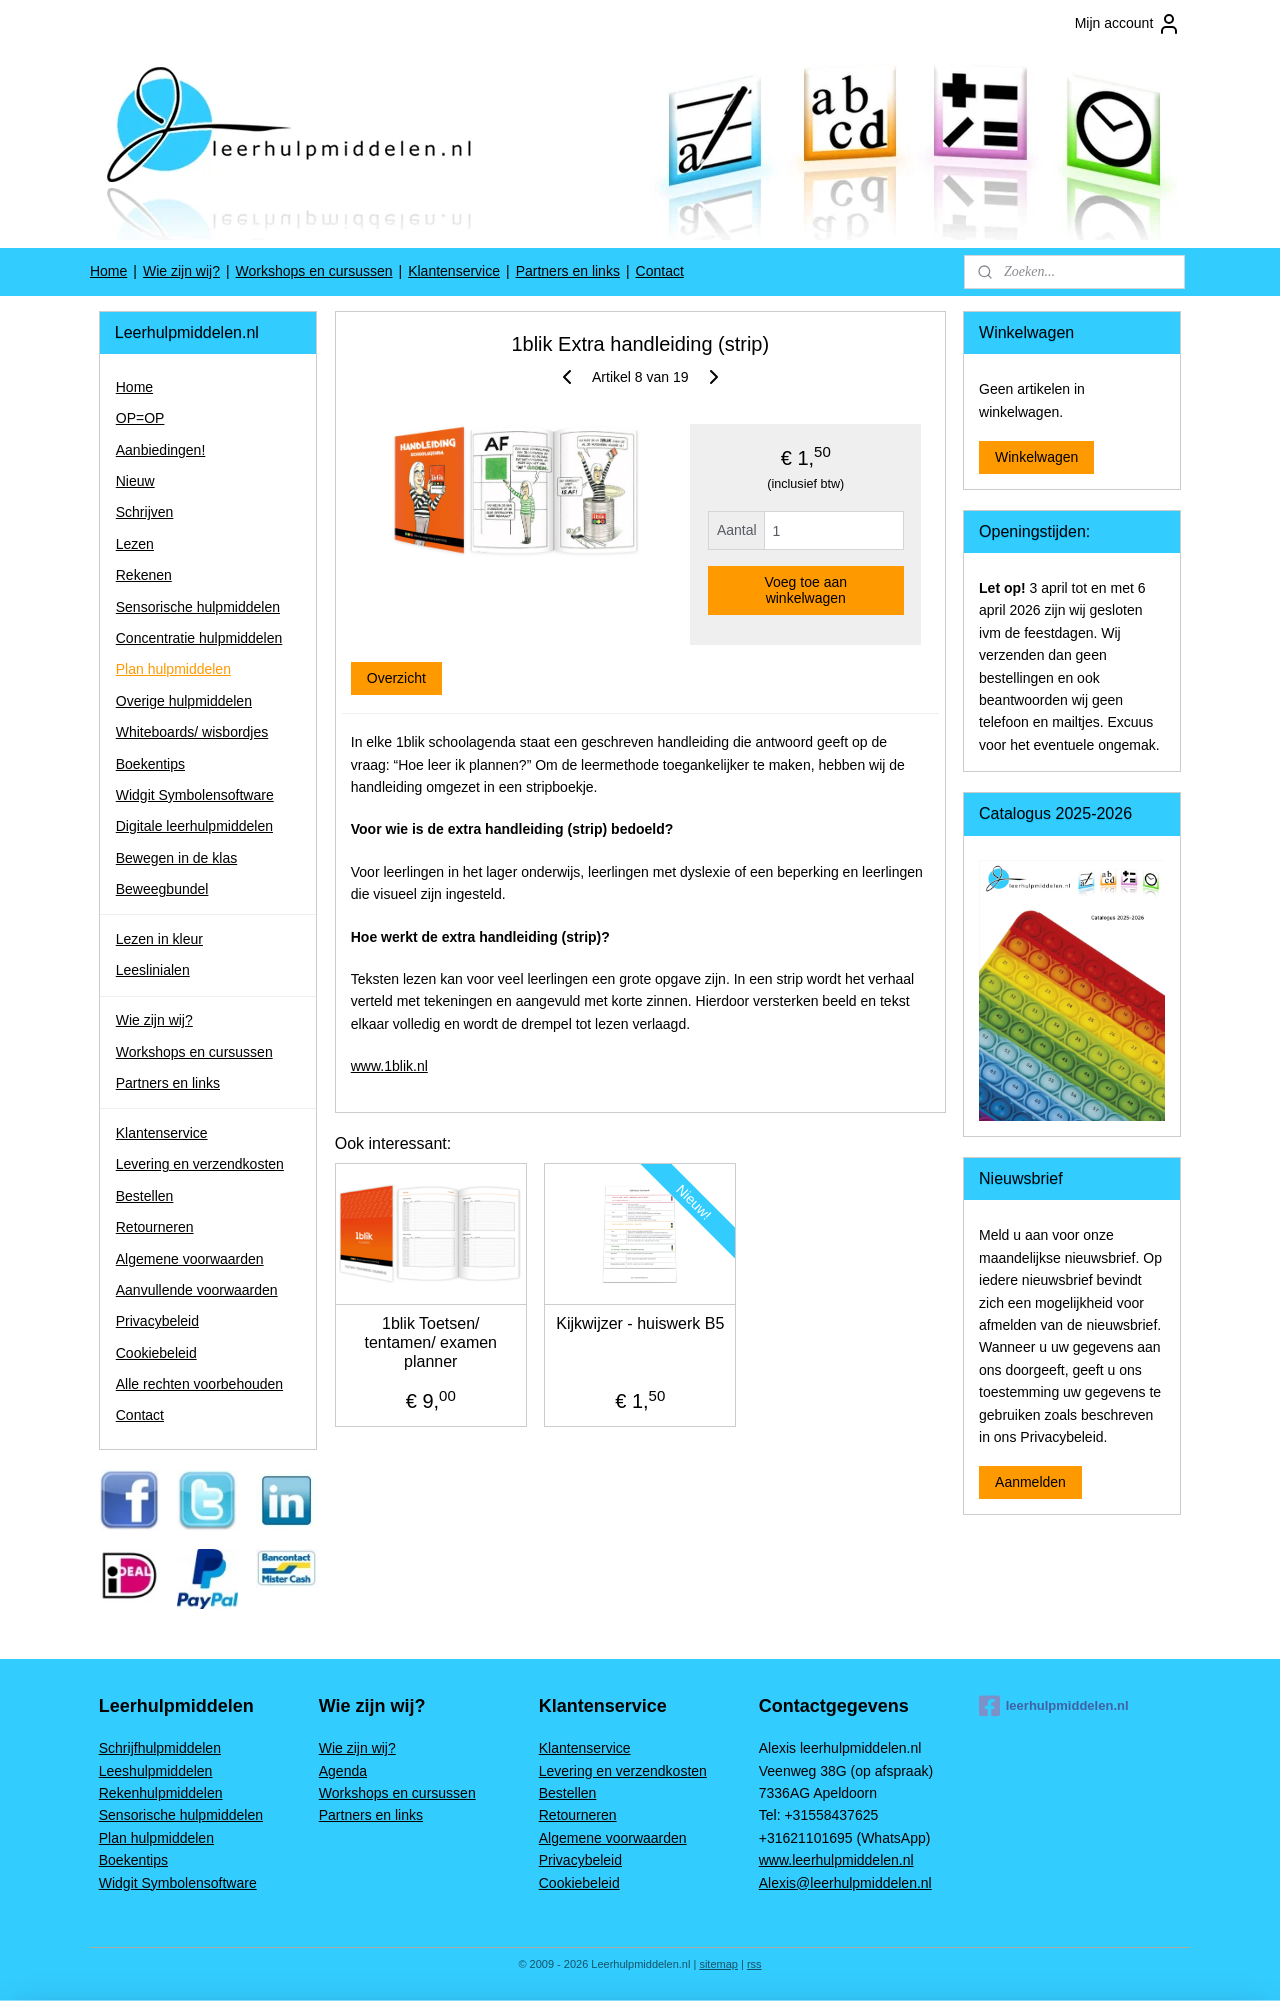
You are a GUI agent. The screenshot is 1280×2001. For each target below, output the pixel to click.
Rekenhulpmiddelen (161, 1793)
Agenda (343, 1771)
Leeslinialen (153, 970)
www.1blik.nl (388, 1066)
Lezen (135, 544)
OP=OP (140, 418)
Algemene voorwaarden (190, 1259)
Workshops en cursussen (314, 271)
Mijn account (1128, 24)
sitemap (718, 1964)
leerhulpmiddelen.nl (1054, 1706)
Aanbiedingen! (161, 450)
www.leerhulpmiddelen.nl (836, 1860)
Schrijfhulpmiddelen (160, 1748)
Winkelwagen (1036, 457)
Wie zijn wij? (181, 271)
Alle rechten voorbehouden (199, 1384)
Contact (660, 271)
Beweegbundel (162, 889)
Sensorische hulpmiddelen (198, 607)
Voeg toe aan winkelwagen (805, 590)
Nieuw (135, 481)
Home (108, 271)
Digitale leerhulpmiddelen (194, 826)
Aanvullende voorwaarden (197, 1290)
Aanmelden (1030, 1482)
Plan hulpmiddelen (173, 669)
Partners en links (568, 271)
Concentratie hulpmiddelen (199, 638)
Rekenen (144, 575)
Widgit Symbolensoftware (195, 795)
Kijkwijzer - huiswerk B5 (640, 1323)
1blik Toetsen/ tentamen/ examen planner (430, 1342)
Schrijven (145, 512)
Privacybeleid (157, 1321)
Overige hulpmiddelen (184, 701)
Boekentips (150, 764)
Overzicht (395, 678)
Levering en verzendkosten (200, 1164)
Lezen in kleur (159, 939)
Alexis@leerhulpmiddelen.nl (845, 1883)
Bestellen (145, 1196)
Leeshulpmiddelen (156, 1771)
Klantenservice (454, 271)
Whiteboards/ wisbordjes (192, 732)
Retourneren (155, 1227)
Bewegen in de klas (176, 858)
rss (754, 1964)
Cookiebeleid (156, 1353)
